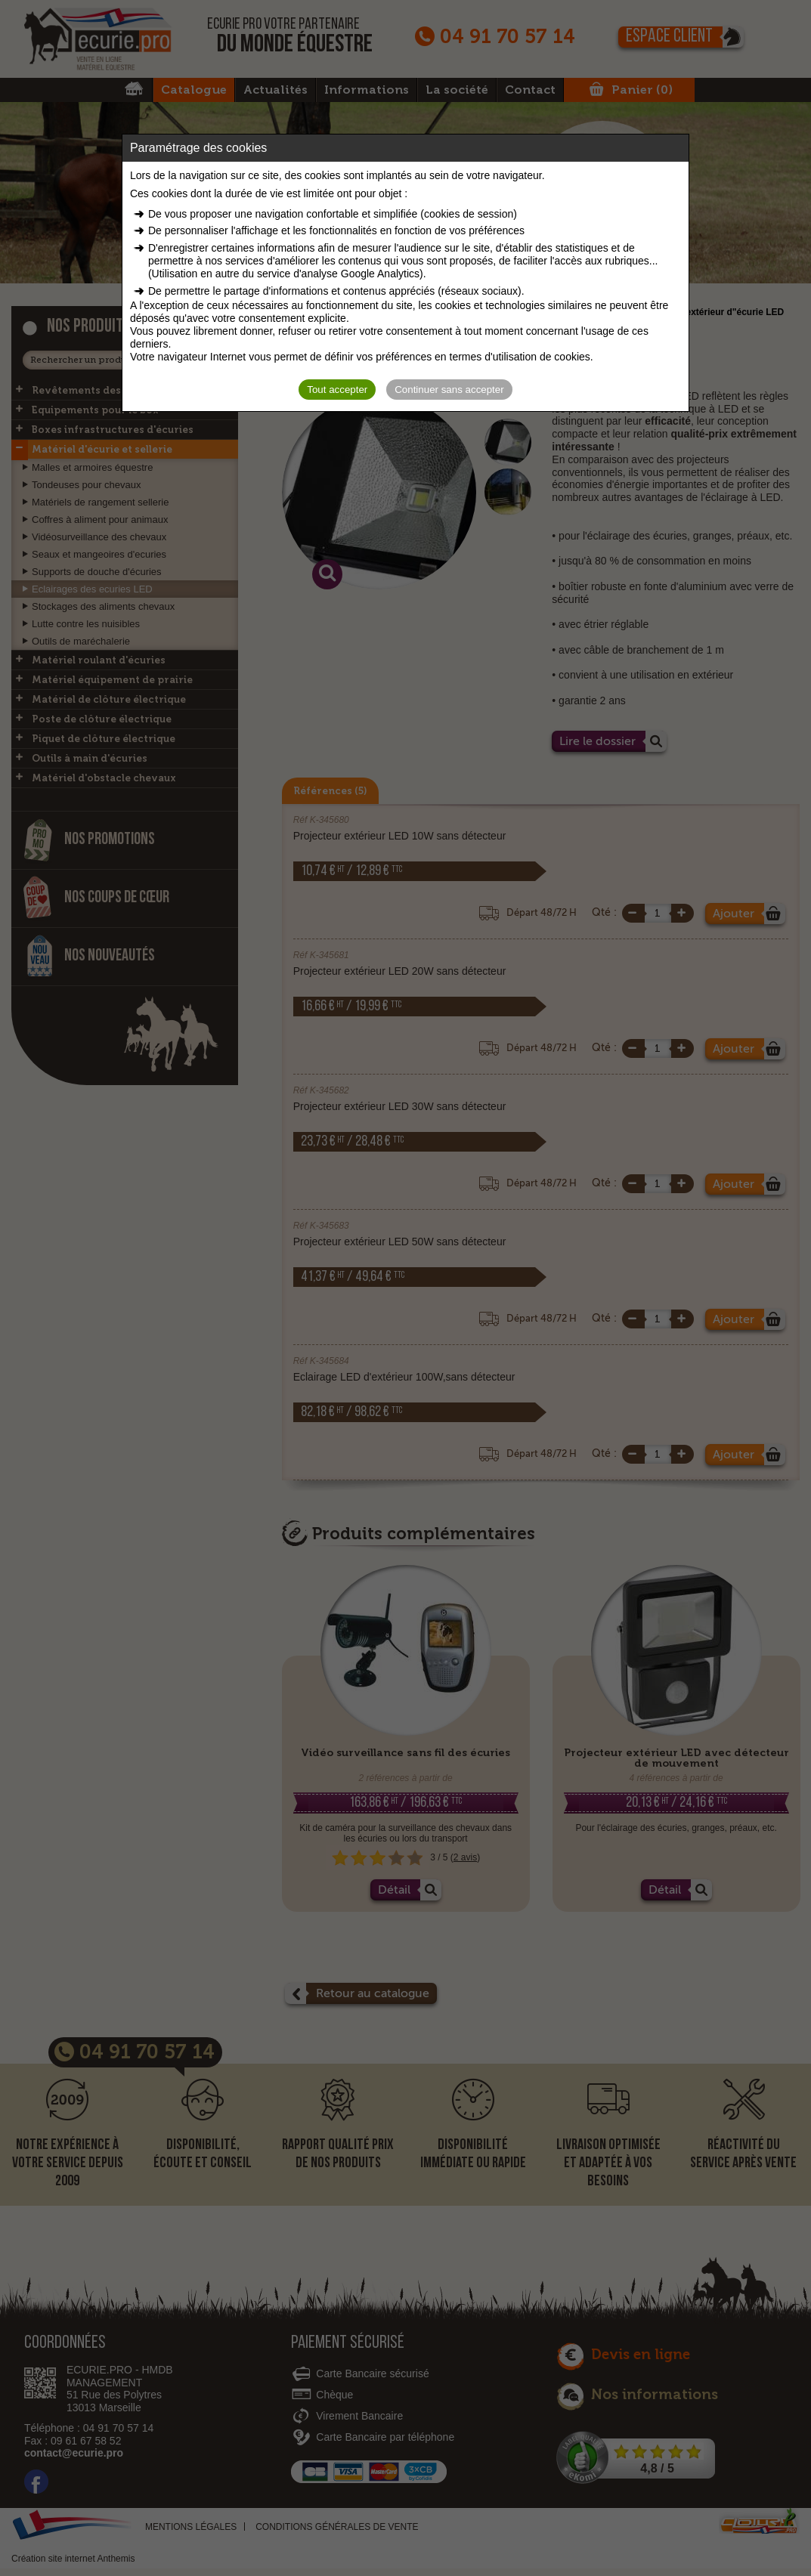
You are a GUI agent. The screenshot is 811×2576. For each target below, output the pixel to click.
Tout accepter (337, 389)
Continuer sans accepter (449, 389)
